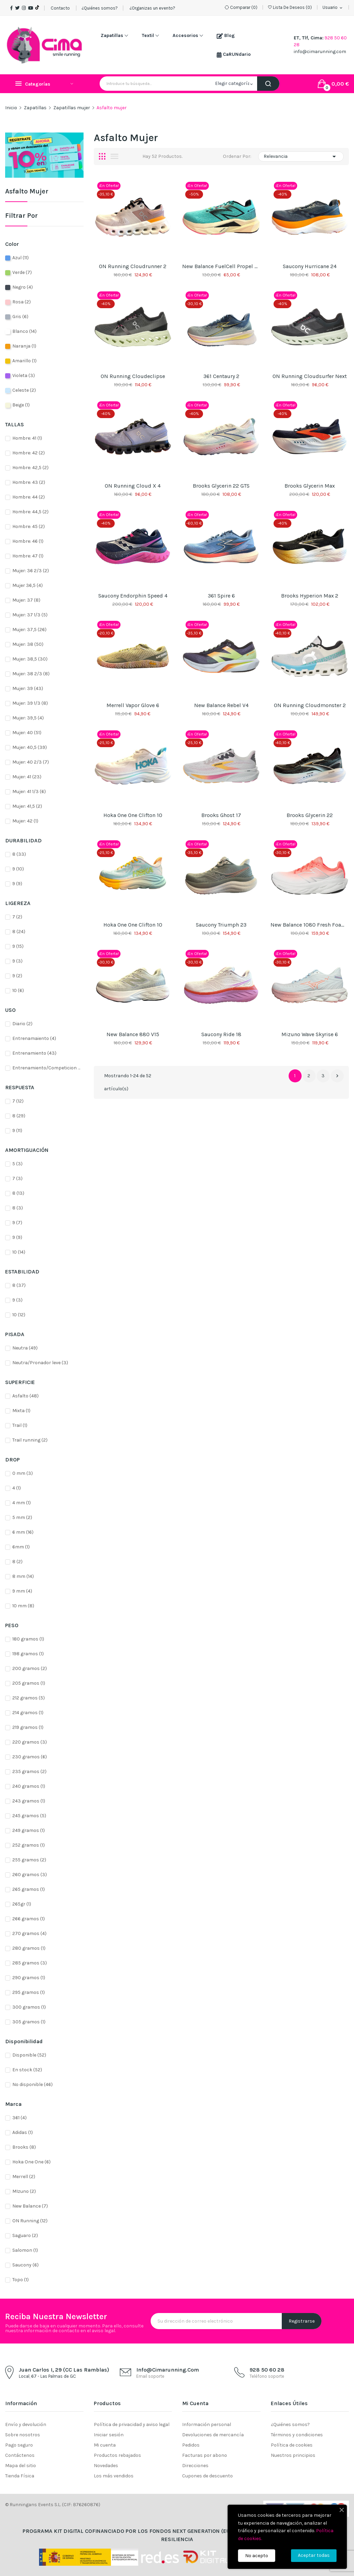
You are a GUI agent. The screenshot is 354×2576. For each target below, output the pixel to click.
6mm (21, 1547)
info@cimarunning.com (320, 51)
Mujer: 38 (27, 644)
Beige (21, 405)
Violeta (23, 375)
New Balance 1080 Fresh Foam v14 (309, 924)
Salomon (25, 2250)
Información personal (206, 2424)
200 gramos (29, 1668)
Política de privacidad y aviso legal (131, 2424)
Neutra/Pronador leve (40, 1363)
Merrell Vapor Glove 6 (132, 705)
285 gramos (29, 1963)
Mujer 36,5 (27, 585)
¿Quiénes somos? (99, 8)
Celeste (24, 390)
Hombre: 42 (28, 453)
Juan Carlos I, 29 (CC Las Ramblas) (64, 2369)
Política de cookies (292, 2445)
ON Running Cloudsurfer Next (310, 376)
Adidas (22, 2132)
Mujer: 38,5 (30, 659)
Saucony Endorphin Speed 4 (132, 595)
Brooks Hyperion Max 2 (309, 595)
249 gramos (28, 1830)
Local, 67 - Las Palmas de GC (47, 2376)
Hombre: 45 (28, 526)
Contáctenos (20, 2455)
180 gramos (28, 1639)
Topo (20, 2280)
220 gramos (29, 1742)
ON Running (30, 2221)
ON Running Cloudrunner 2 (132, 266)
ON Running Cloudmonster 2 (310, 705)
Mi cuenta (105, 2445)
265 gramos (28, 1889)
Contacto (60, 8)
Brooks (24, 2147)
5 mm (22, 1517)
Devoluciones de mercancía (213, 2435)
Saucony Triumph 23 (221, 924)
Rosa (21, 302)
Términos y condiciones (297, 2435)
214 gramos (27, 1713)
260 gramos (29, 1874)
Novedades (106, 2465)
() (290, 7)
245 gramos (29, 1816)
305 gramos (29, 2022)
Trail (19, 1425)
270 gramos (29, 1933)
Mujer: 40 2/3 (30, 762)
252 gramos (28, 1845)
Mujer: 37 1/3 (30, 615)
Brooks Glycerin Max (310, 485)
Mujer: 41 (26, 777)
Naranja (24, 346)
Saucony (25, 2265)
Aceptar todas (314, 2555)
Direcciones (195, 2465)
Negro (22, 287)
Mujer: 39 (27, 688)
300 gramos (29, 2007)
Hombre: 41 (27, 438)
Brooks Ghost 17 (221, 815)
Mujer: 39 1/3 (30, 703)
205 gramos (28, 1683)
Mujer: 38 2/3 (31, 674)
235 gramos (29, 1771)
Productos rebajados (117, 2455)
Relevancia (301, 156)
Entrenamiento (34, 1053)
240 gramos (28, 1786)
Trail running (30, 1440)
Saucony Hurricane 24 (310, 266)
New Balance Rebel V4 (221, 705)
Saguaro (25, 2235)
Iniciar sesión (109, 2435)
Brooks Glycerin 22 (310, 815)
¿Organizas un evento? (151, 8)
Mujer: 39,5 (28, 718)
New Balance (30, 2206)
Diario (22, 1024)
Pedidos (191, 2445)
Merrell (23, 2176)
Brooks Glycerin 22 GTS (221, 485)
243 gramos (28, 1801)
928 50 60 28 (267, 2369)
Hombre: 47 (27, 556)
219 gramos (27, 1727)
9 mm (22, 1591)
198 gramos (28, 1654)
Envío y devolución (25, 2424)
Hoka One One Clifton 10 (132, 815)
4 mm (21, 1503)
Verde (22, 272)
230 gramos (29, 1757)
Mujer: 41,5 (27, 806)
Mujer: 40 (26, 733)
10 (18, 990)
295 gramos (28, 1992)
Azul (20, 258)
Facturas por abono (204, 2455)
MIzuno (24, 2191)
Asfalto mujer (26, 191)
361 (19, 2118)
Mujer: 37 (26, 600)
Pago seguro (19, 2445)
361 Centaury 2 (221, 376)
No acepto (256, 2556)
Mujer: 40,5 (29, 747)
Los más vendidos (114, 2476)
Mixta (21, 1410)
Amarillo (24, 361)
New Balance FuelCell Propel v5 (221, 266)
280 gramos (29, 1948)
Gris (20, 316)
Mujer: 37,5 (29, 629)
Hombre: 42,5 (30, 467)
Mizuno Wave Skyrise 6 (309, 1034)
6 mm (23, 1532)
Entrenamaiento (34, 1038)
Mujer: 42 (25, 821)
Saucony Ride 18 (221, 1034)
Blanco (24, 331)
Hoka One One (31, 2162)
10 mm (23, 1606)
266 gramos (28, 1919)
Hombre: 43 (28, 482)
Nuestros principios (293, 2455)
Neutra (25, 1348)
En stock (27, 2070)
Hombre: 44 (28, 497)
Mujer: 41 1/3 (29, 791)
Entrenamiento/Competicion (46, 1068)
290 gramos (28, 1978)
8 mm (23, 1576)
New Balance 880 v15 (132, 1034)
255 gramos (29, 1860)
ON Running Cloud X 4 (133, 485)
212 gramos (28, 1698)
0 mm (22, 1473)
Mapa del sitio (20, 2465)
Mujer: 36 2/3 (30, 571)
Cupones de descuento (207, 2476)
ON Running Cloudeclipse (133, 376)
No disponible (32, 2084)
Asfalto (25, 1396)
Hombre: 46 (27, 541)
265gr (21, 1904)
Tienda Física (19, 2476)
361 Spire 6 (221, 595)
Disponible (29, 2055)
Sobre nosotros (22, 2435)
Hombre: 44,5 (30, 512)
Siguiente (337, 1076)
